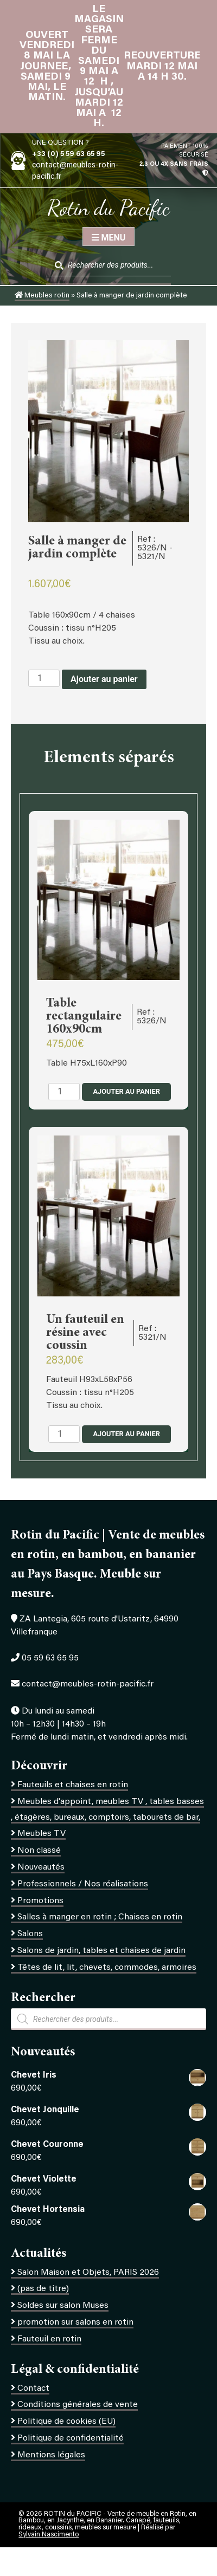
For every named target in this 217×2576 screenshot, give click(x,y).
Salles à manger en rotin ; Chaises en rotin (99, 1917)
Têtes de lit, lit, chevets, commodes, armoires (106, 1967)
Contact (33, 2388)
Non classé (39, 1850)
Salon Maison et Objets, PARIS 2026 (88, 2272)
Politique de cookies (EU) (66, 2421)
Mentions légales (51, 2455)
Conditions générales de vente (77, 2404)
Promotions (40, 1901)
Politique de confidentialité (70, 2438)
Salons (30, 1934)
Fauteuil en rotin (49, 2339)
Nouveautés (41, 1867)
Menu (109, 237)
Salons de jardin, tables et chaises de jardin (101, 1950)
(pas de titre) (43, 2289)
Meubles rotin (42, 296)
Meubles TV (41, 1833)
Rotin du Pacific (108, 207)
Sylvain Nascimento (48, 2535)
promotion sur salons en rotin (75, 2322)
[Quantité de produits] (44, 678)
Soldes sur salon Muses (62, 2305)
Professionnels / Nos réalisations (82, 1884)
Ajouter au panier (104, 679)
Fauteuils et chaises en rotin (72, 1785)
